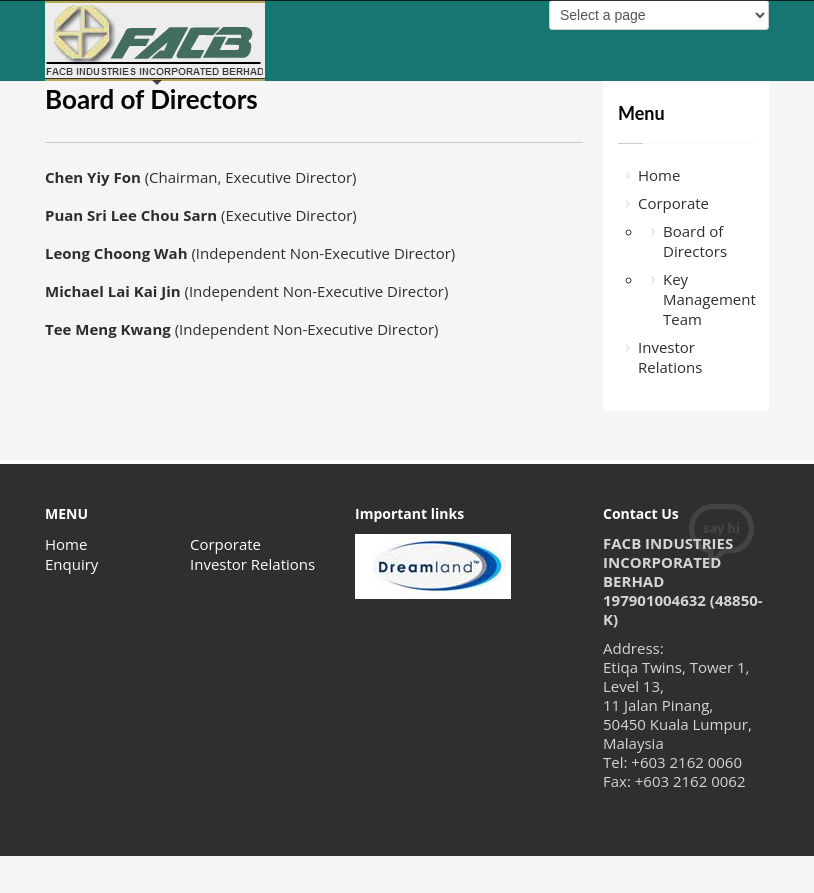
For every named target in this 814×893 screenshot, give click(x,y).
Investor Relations (670, 357)
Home (659, 175)
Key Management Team (708, 299)
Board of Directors (695, 241)
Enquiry (71, 564)
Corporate (673, 203)
